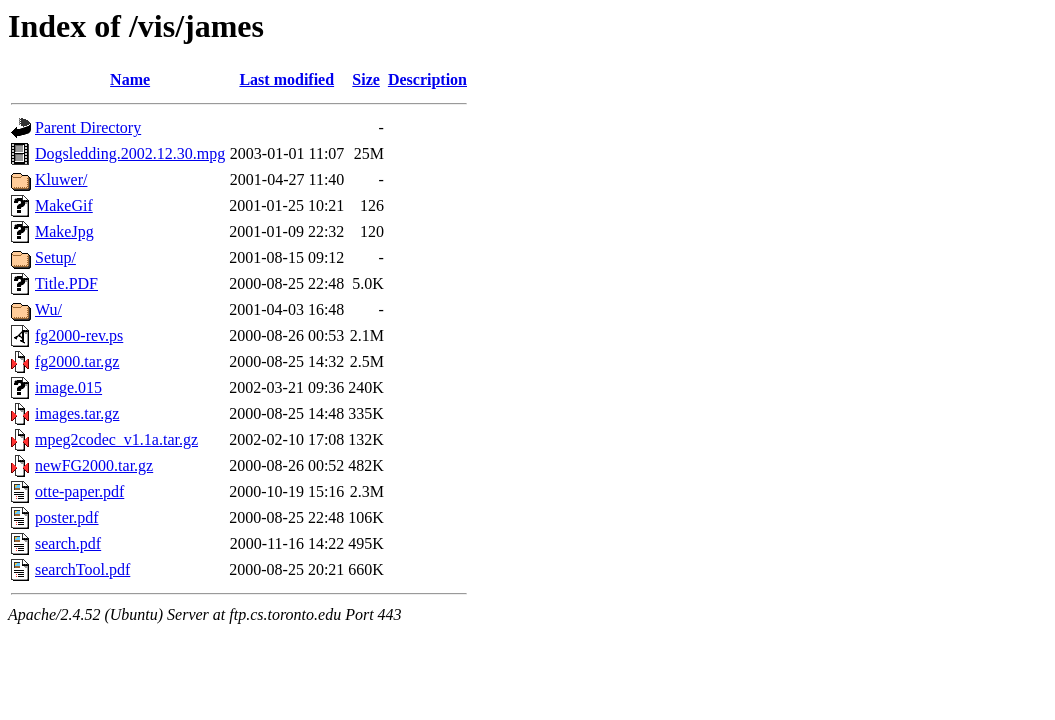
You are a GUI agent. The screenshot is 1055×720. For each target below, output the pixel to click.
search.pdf (68, 543)
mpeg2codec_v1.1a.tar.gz (116, 439)
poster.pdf (67, 517)
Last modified (286, 79)
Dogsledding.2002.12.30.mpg (130, 153)
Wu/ (48, 309)
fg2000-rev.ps (79, 335)
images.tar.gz (77, 413)
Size (366, 79)
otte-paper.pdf (79, 491)
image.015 (68, 387)
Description (427, 79)
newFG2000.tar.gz (94, 465)
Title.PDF (66, 283)
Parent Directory (88, 127)
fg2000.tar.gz (77, 361)
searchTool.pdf (82, 569)
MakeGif (64, 205)
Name (130, 79)
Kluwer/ (61, 179)
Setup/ (55, 257)
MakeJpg (64, 231)
